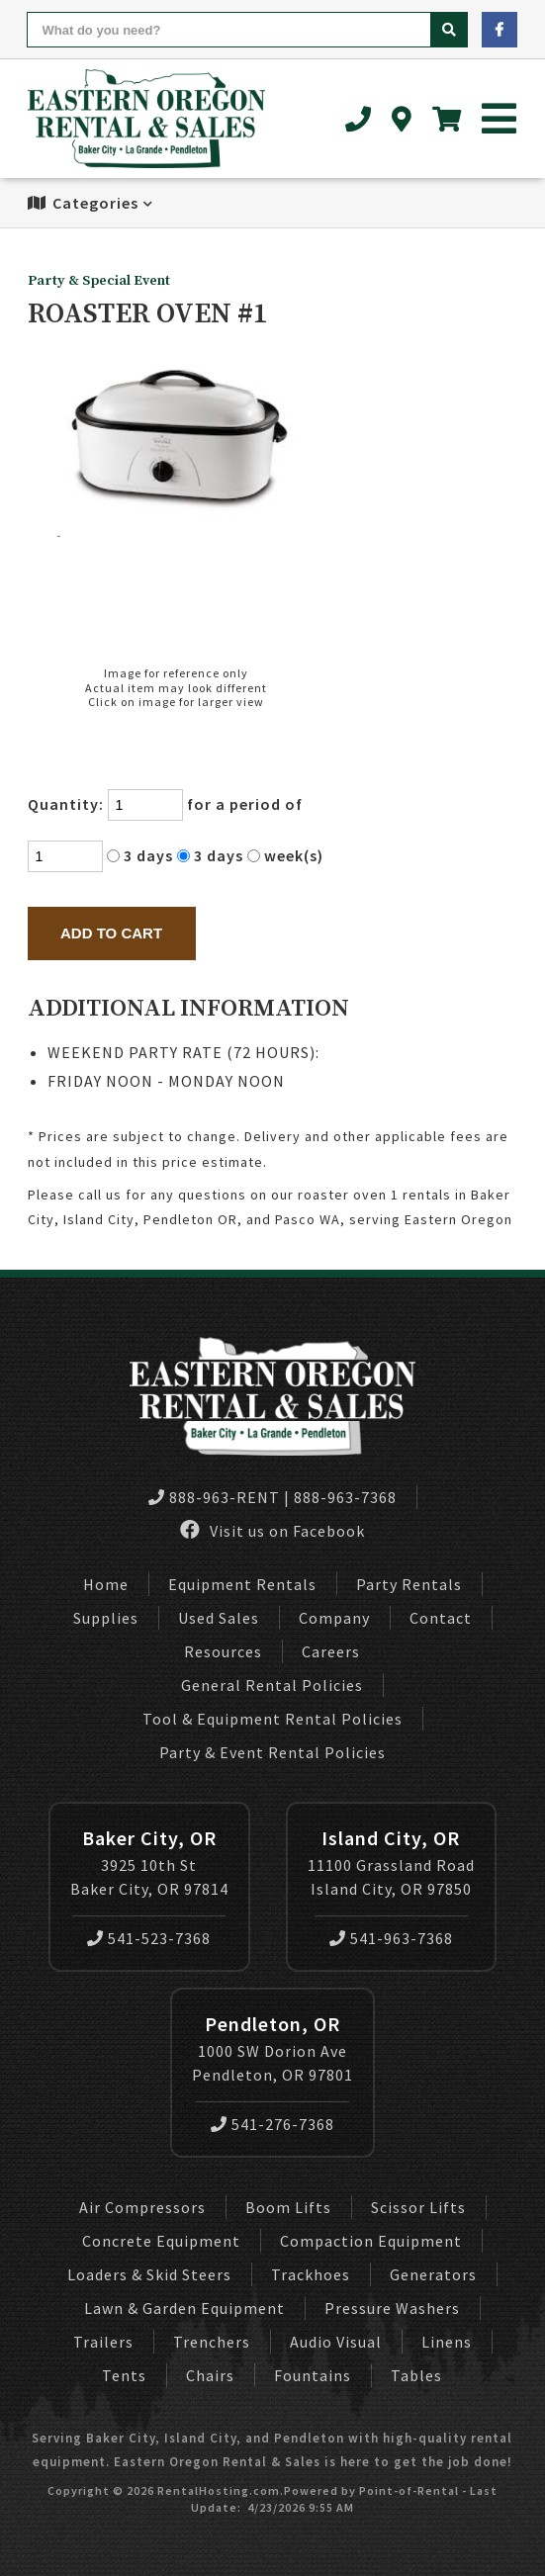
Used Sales (218, 1618)
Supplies (105, 1618)
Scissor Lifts (418, 2207)
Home (106, 1584)
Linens (446, 2342)
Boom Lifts (288, 2207)
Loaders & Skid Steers (149, 2274)
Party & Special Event (99, 281)
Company (334, 1618)
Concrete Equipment (161, 2241)
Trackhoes (310, 2274)
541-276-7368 (272, 2124)
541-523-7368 (149, 1938)
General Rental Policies (272, 1685)
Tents (124, 2375)
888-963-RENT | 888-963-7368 (272, 1497)
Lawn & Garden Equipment (184, 2308)
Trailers (103, 2342)
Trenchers (211, 2342)
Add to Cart (111, 933)
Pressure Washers (392, 2308)
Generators (433, 2274)
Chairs (210, 2375)
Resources (223, 1651)
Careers (331, 1651)
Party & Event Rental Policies (272, 1752)
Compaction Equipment (371, 2241)
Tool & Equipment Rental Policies (272, 1719)
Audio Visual (336, 2342)
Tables (416, 2375)
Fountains (312, 2375)
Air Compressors (142, 2207)
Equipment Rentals (242, 1584)
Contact (440, 1618)
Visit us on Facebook (272, 1530)
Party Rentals (409, 1584)
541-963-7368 (391, 1938)
